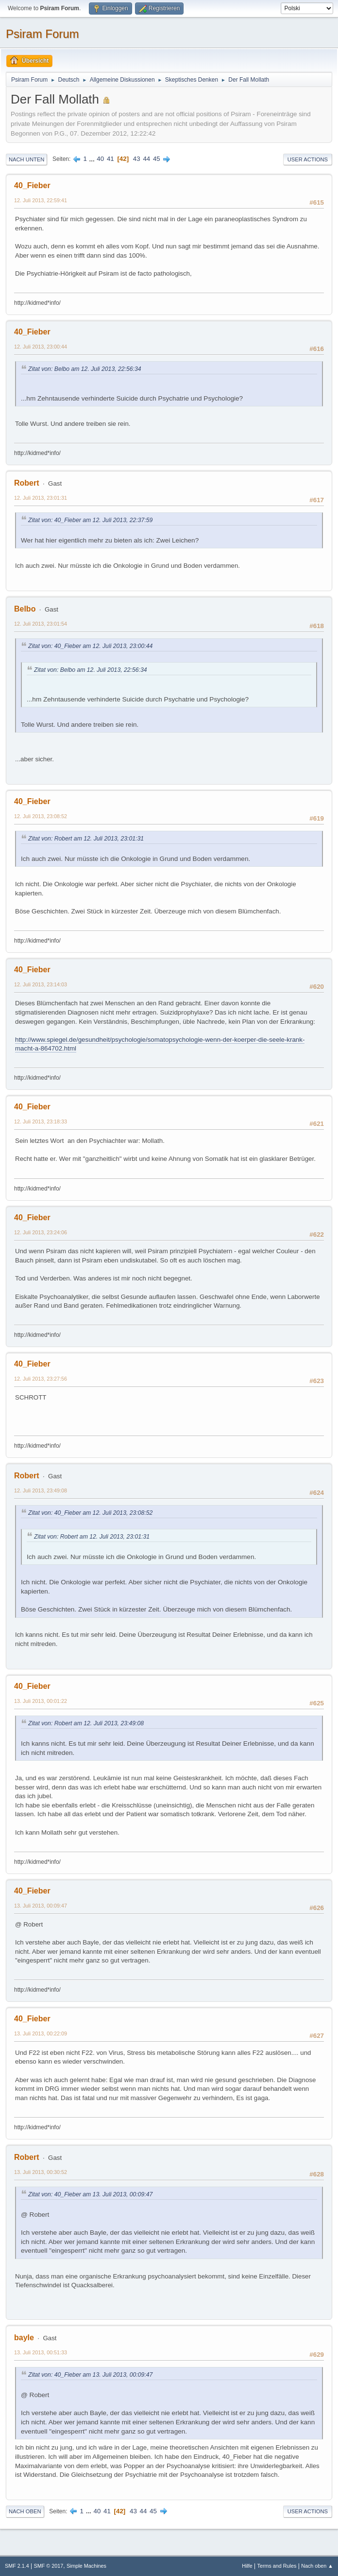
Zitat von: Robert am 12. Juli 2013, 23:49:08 (86, 1723)
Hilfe (247, 2566)
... (93, 158)
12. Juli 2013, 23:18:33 (40, 1121)
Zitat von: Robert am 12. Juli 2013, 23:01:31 (86, 838)
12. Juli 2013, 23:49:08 (40, 1490)
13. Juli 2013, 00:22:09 (40, 2033)
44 (146, 158)
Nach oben (25, 2511)
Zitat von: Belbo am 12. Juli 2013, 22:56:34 (84, 369)
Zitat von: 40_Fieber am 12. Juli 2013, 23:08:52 (90, 1512)
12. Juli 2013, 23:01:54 (40, 624)
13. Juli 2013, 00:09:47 (40, 1906)
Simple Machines (86, 2566)
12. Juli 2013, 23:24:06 (40, 1232)
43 (136, 158)
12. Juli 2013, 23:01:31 (40, 498)
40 (100, 158)
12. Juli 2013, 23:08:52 (40, 816)
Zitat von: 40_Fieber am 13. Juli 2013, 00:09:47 (90, 2194)
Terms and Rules (277, 2566)
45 (156, 158)
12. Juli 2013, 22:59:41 (40, 200)
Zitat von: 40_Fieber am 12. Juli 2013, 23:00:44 (90, 646)
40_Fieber (32, 185)
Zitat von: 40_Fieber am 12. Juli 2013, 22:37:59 (90, 520)
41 (110, 158)
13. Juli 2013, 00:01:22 (40, 1701)
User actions (307, 159)
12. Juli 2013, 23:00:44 (40, 347)
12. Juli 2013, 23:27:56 (40, 1379)
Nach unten (26, 159)
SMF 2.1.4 (17, 2566)
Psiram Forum (42, 33)
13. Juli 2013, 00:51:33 (40, 2352)
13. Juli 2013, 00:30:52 (40, 2172)
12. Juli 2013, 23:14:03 (40, 984)
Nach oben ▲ (317, 2566)
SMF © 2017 (49, 2566)
